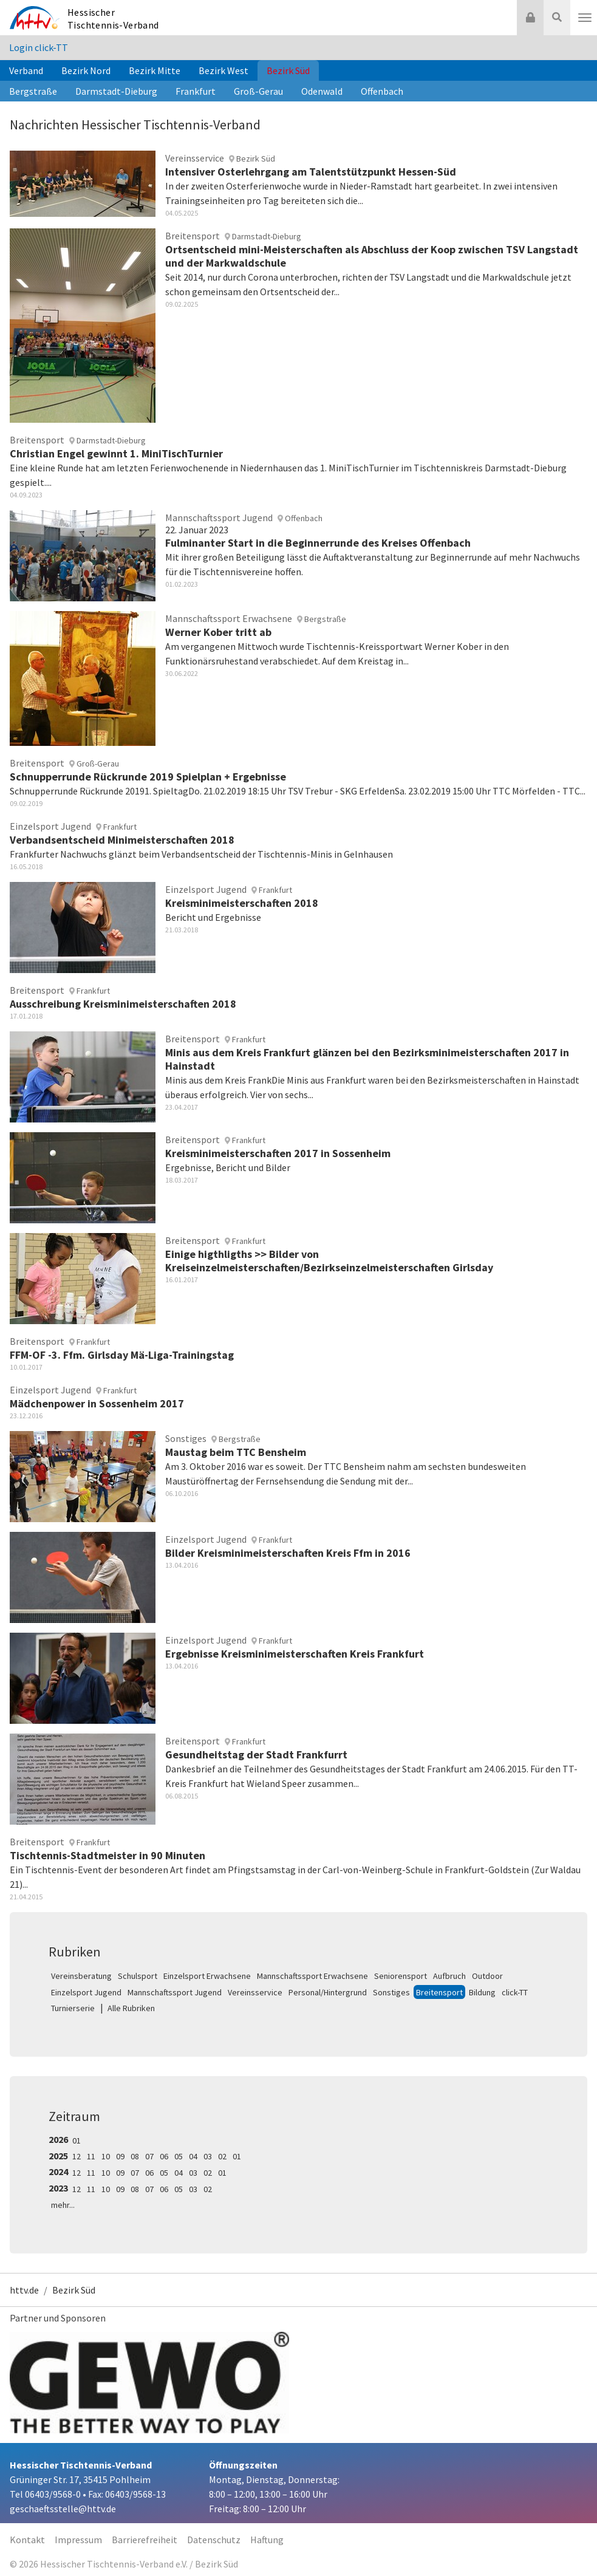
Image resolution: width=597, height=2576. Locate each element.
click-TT (515, 1992)
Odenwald (322, 91)
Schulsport (137, 1975)
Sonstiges (391, 1992)
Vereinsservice (255, 1992)
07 (149, 2156)
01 (76, 2140)
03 (207, 2156)
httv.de (24, 2290)
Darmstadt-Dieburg (116, 91)
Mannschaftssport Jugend (175, 1992)
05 (178, 2156)
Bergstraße (33, 91)
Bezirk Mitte (154, 70)
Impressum (78, 2539)
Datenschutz (214, 2539)
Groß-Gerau (258, 91)
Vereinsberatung (81, 1975)
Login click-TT (38, 47)
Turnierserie (73, 2008)
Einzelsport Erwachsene (207, 1975)
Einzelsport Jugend (86, 1992)
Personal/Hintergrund (327, 1992)
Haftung (267, 2539)
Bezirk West (223, 70)
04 (193, 2156)
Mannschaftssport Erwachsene (312, 1975)
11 (91, 2156)
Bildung (482, 1992)
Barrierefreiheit (144, 2539)
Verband (26, 70)
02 (222, 2156)
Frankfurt (196, 91)
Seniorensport (400, 1975)
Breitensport (439, 1992)
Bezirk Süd (288, 70)
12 (76, 2156)
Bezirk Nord (86, 70)
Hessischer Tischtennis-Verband (113, 18)
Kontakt (27, 2539)
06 (164, 2156)
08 (135, 2156)
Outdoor (487, 1975)
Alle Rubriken (131, 2008)
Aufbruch (449, 1975)
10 (105, 2156)
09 (120, 2156)
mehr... (63, 2204)
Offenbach (382, 91)
